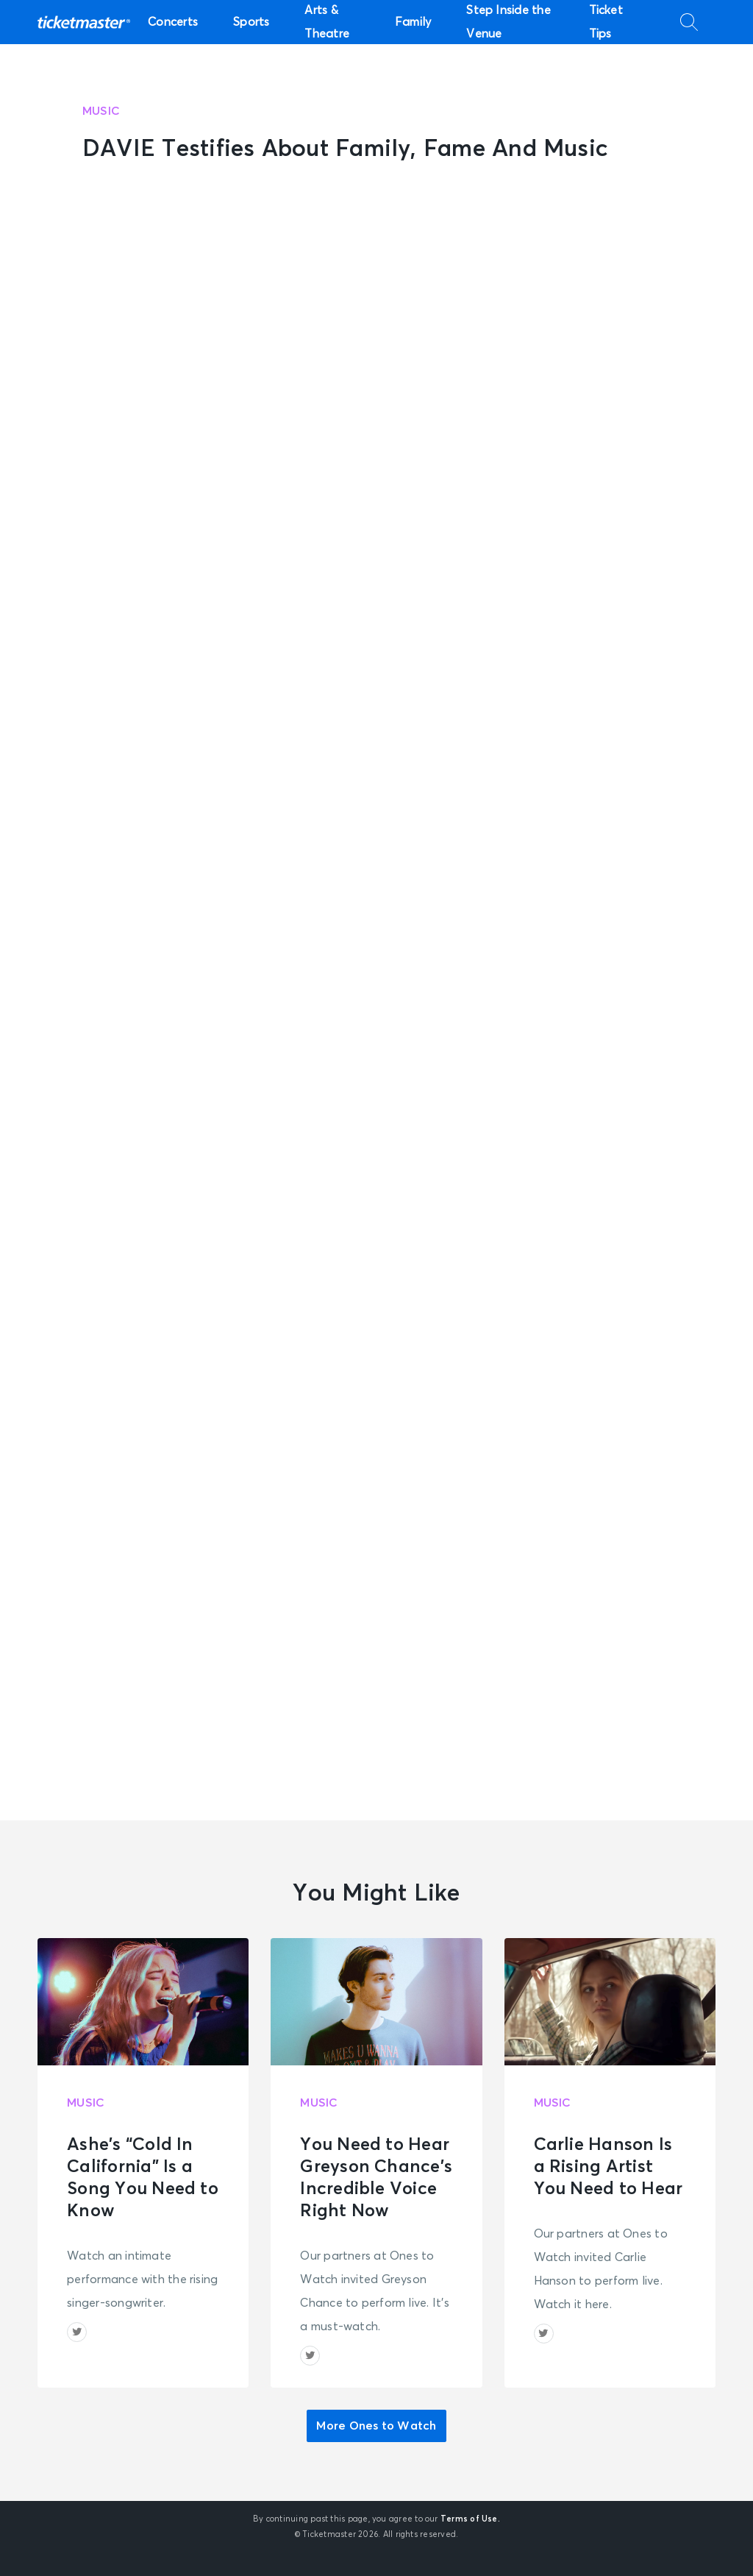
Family (413, 22)
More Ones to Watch (376, 2426)
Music (101, 111)
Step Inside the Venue (508, 22)
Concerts (173, 22)
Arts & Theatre (326, 22)
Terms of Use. (470, 2519)
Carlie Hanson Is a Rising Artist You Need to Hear (608, 2167)
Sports (251, 22)
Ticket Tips (606, 22)
